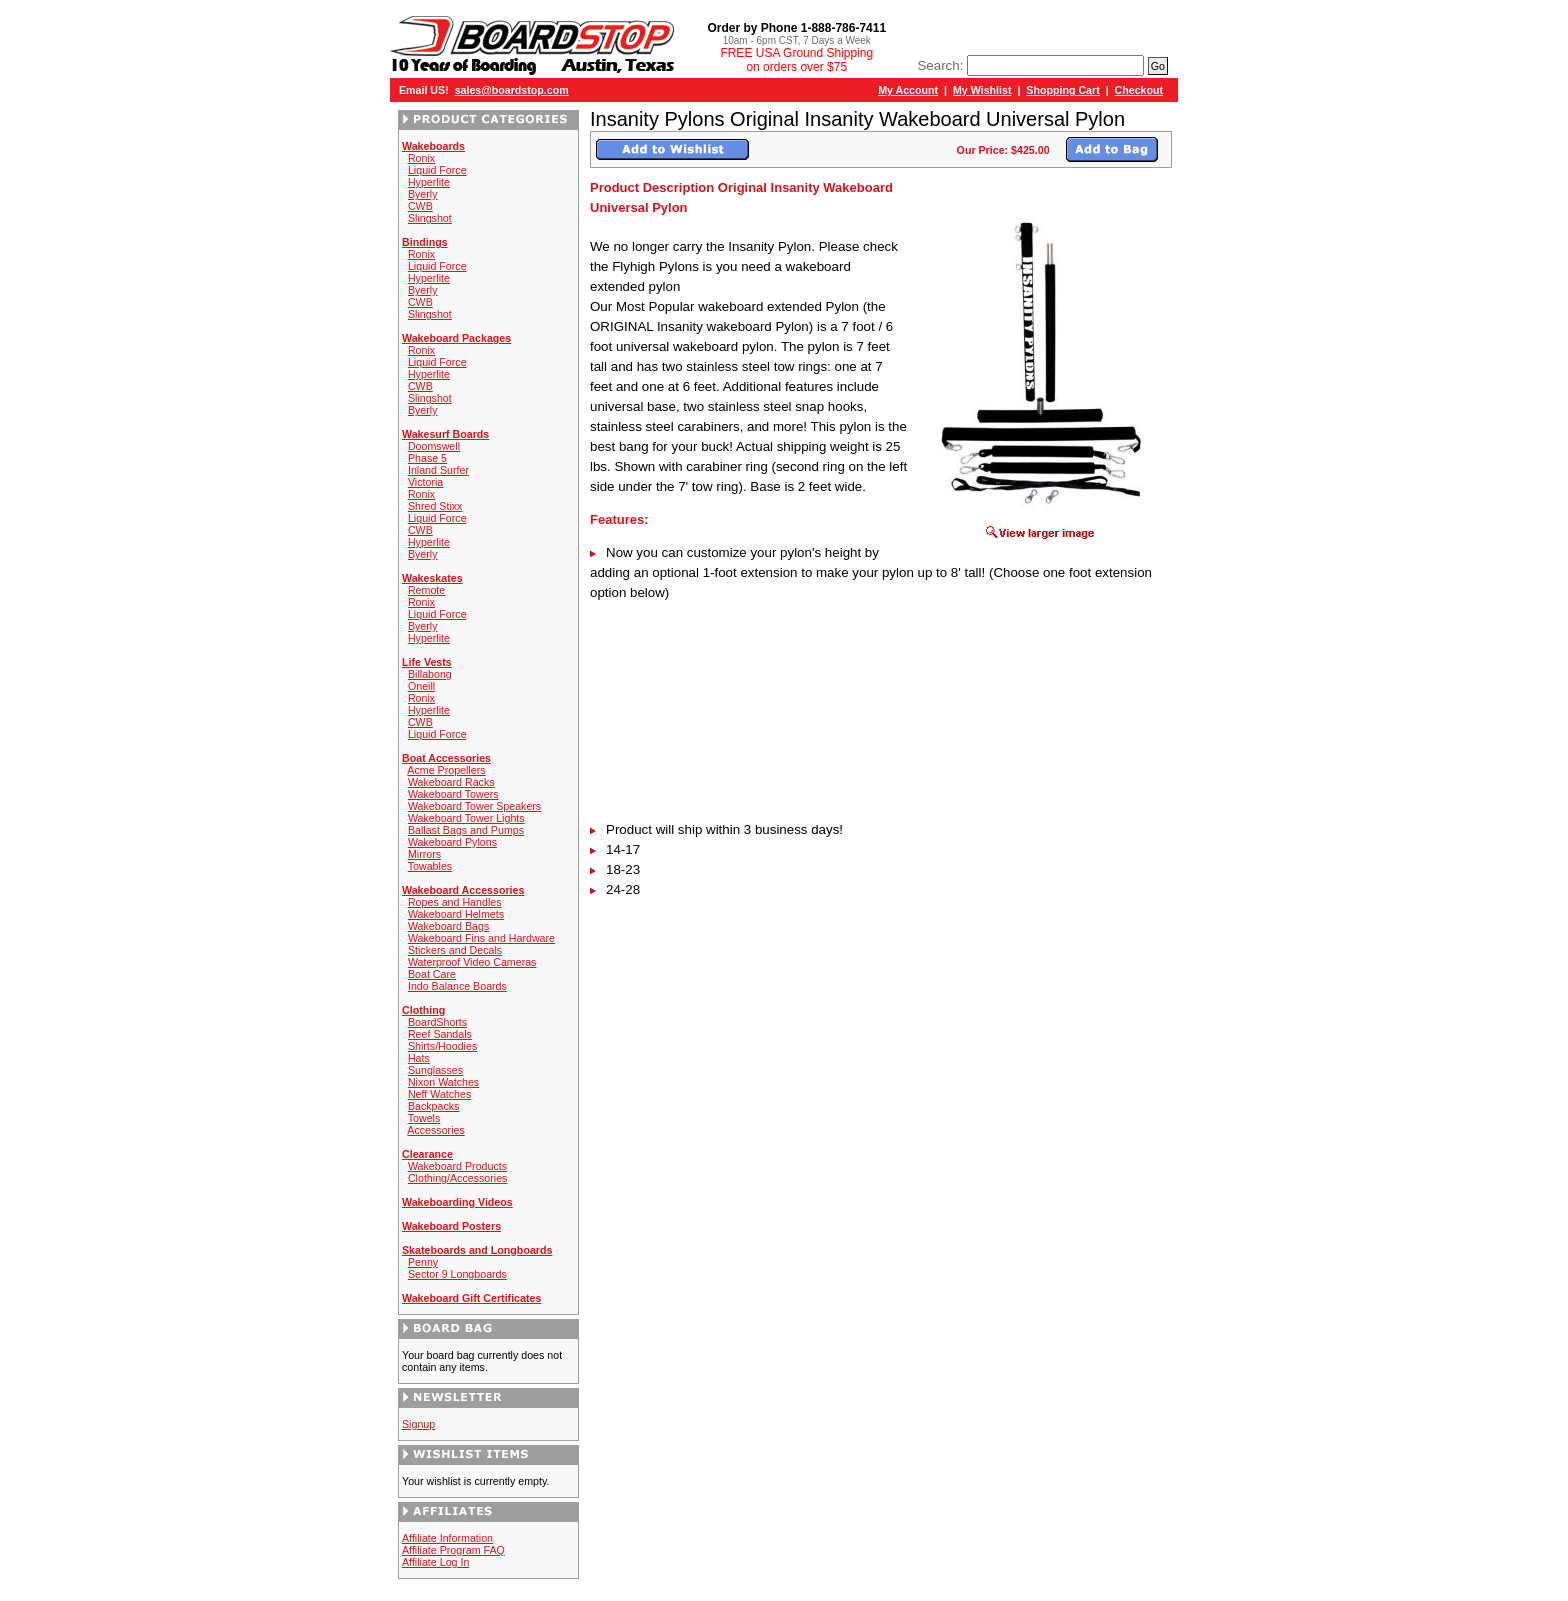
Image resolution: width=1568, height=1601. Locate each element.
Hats (419, 1058)
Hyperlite (429, 182)
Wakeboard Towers (453, 794)
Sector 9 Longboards (457, 1274)
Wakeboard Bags (448, 926)
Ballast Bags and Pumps (466, 830)
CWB (420, 206)
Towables (430, 866)
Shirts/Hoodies (442, 1046)
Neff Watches (439, 1094)
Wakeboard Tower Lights (466, 818)
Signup (418, 1424)
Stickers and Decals (455, 950)
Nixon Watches (443, 1082)
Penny (423, 1262)
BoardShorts (437, 1022)
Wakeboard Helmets (456, 914)
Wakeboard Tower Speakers (474, 806)
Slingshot (430, 218)
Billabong (430, 674)
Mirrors (424, 854)
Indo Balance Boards (457, 986)
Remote (426, 590)
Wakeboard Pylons (452, 842)
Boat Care (432, 974)
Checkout (1139, 90)
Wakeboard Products (457, 1166)
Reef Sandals (440, 1034)
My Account (908, 90)
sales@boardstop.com (512, 90)
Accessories (435, 1130)
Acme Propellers (446, 770)
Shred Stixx (435, 506)
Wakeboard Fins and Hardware (481, 938)
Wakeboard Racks (451, 782)
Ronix (421, 158)
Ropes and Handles (455, 902)
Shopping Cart (1062, 90)
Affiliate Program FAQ (453, 1550)
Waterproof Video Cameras (472, 962)
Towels (424, 1118)
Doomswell (434, 446)
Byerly (423, 194)
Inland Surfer (438, 470)
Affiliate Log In (435, 1562)
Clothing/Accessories (458, 1178)
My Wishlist (982, 90)
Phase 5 (427, 458)
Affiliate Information (447, 1538)
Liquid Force (437, 170)
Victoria (425, 482)
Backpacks (434, 1106)
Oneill (421, 686)
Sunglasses (435, 1070)
